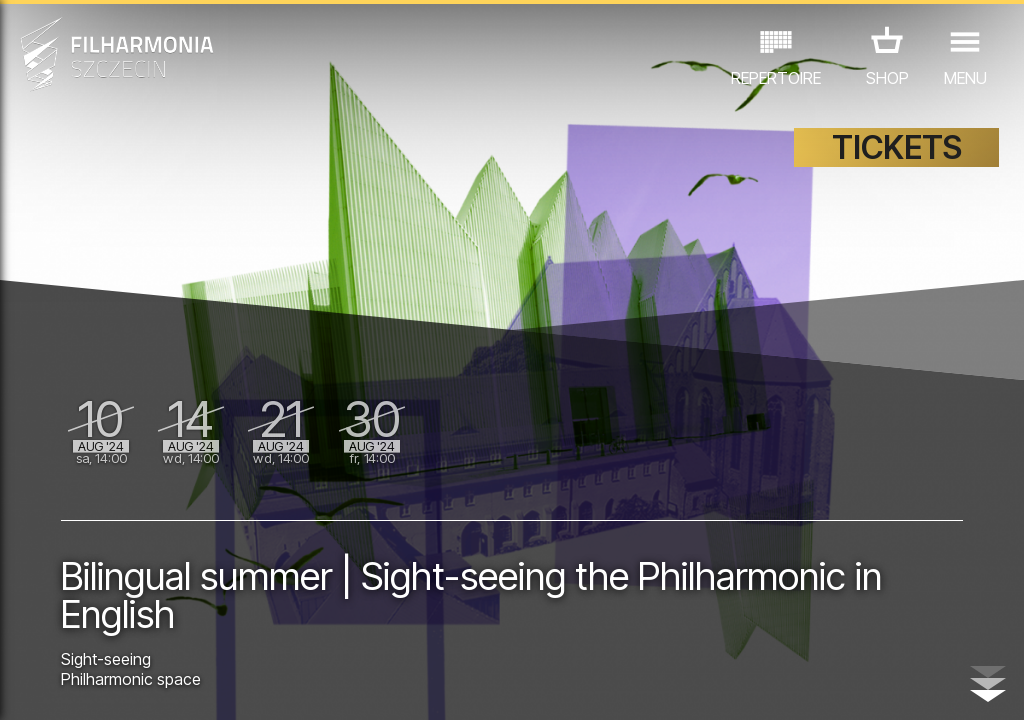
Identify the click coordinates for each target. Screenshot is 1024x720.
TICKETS (897, 147)
